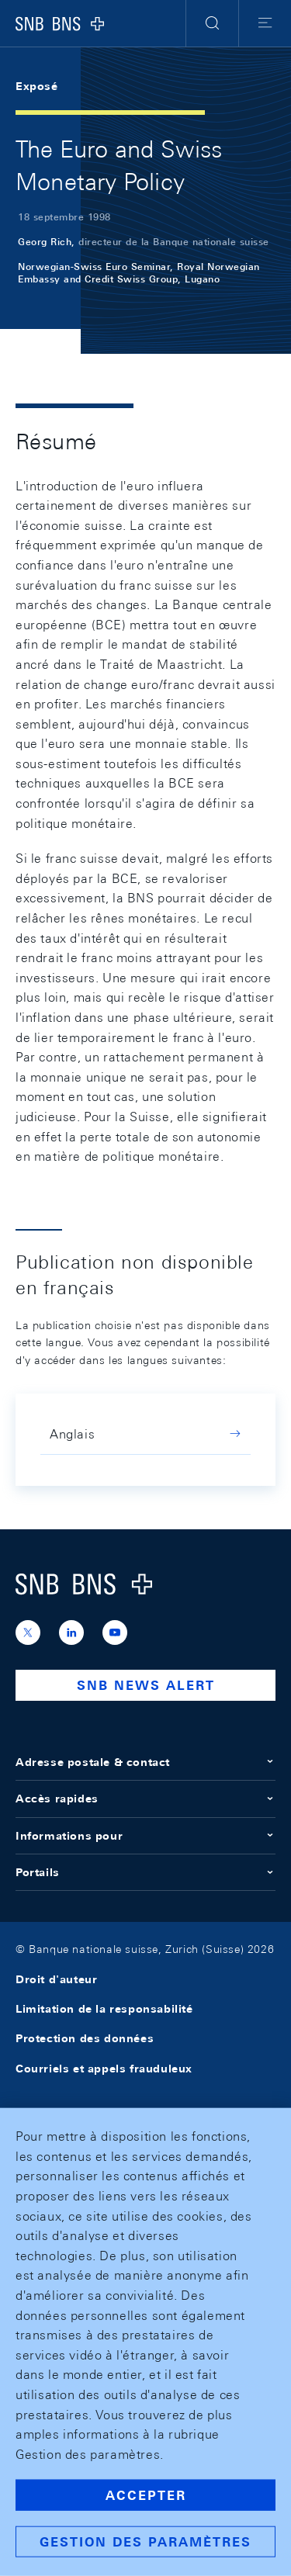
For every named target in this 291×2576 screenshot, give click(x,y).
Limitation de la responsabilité (104, 2009)
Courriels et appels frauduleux (104, 2069)
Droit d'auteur (56, 1979)
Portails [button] (145, 1872)
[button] (212, 23)
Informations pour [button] (145, 1835)
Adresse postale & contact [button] (145, 1762)
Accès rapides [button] (145, 1798)
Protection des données (85, 2038)
